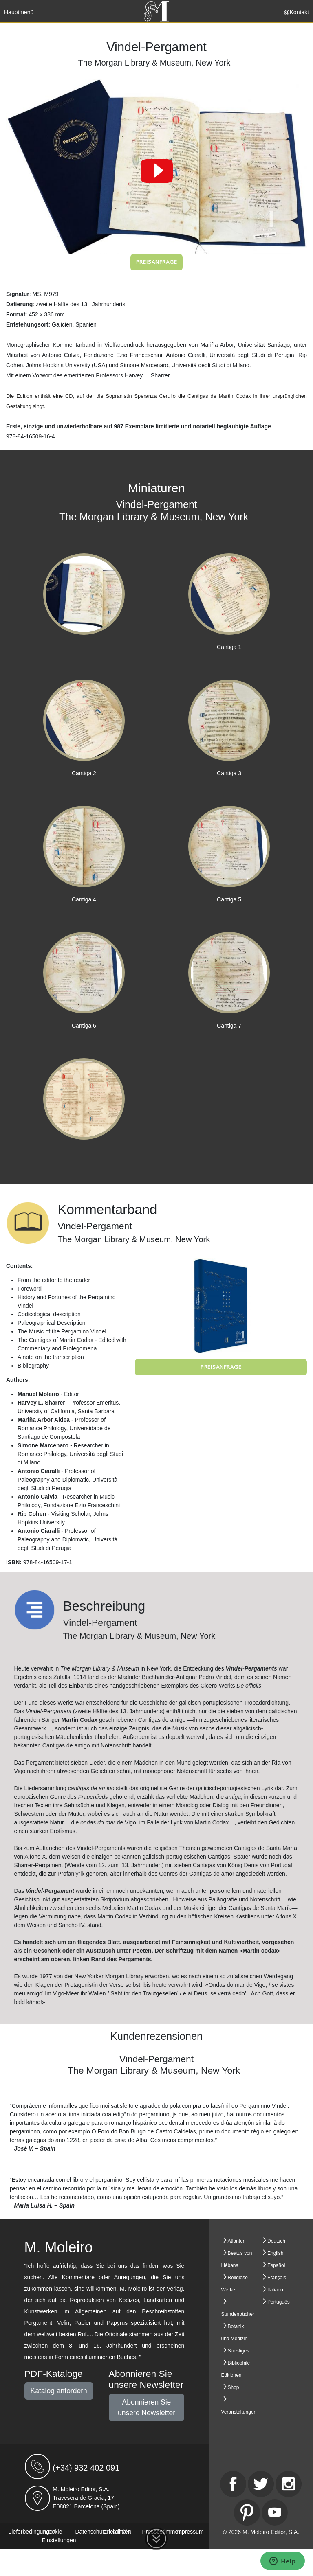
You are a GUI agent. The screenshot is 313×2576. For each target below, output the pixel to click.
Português (278, 2302)
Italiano (275, 2290)
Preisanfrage (156, 261)
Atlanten (237, 2241)
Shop (233, 2387)
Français (276, 2277)
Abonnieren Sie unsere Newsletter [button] (146, 2407)
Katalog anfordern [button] (59, 2391)
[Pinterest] (247, 2512)
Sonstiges (238, 2351)
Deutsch (276, 2241)
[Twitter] (261, 2484)
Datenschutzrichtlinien (103, 2531)
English (275, 2253)
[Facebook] (233, 2484)
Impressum (190, 2531)
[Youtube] (275, 2512)
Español (276, 2265)
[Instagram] (289, 2484)
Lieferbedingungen (32, 2531)
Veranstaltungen (239, 2412)
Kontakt (299, 12)
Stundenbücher (237, 2314)
